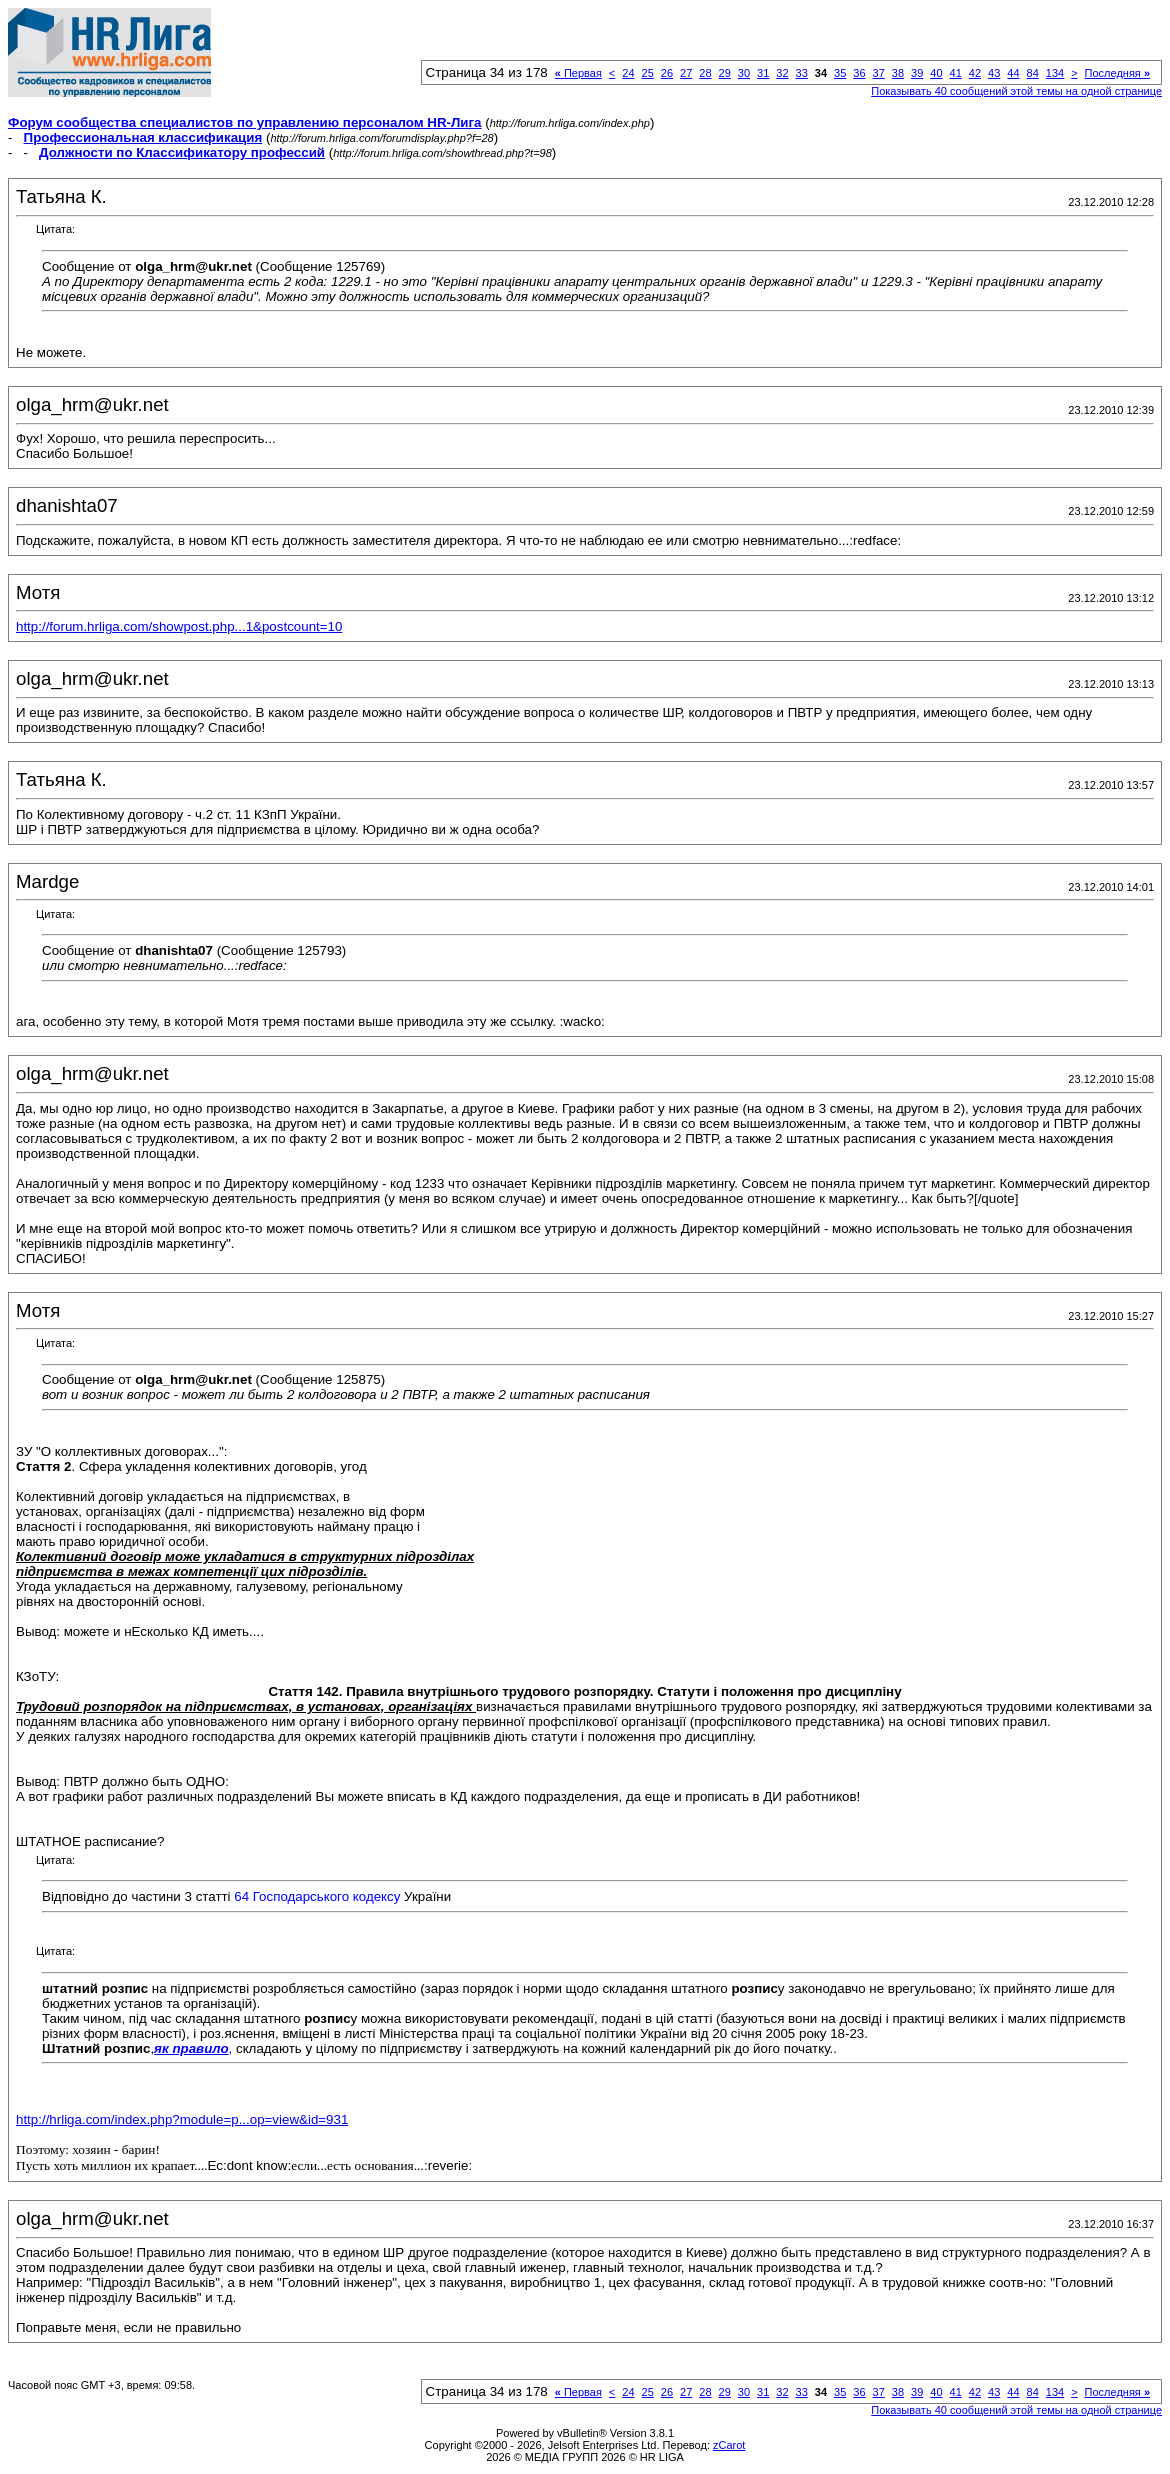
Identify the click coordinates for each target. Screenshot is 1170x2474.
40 (936, 73)
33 (802, 73)
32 (782, 73)
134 (1055, 73)
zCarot (729, 2445)
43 (994, 73)
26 (667, 73)
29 (725, 73)
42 (975, 73)
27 (686, 73)
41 (956, 73)
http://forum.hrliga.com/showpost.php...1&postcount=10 (179, 626)
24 (628, 73)
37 (879, 73)
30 (744, 73)
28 (705, 73)
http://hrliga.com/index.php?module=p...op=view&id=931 (182, 2119)
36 (859, 73)
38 (898, 73)
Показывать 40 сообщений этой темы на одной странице (1016, 91)
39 (917, 73)
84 (1033, 73)
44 (1013, 73)
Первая (578, 73)
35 (840, 73)
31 (763, 73)
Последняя (1117, 73)
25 (648, 73)
